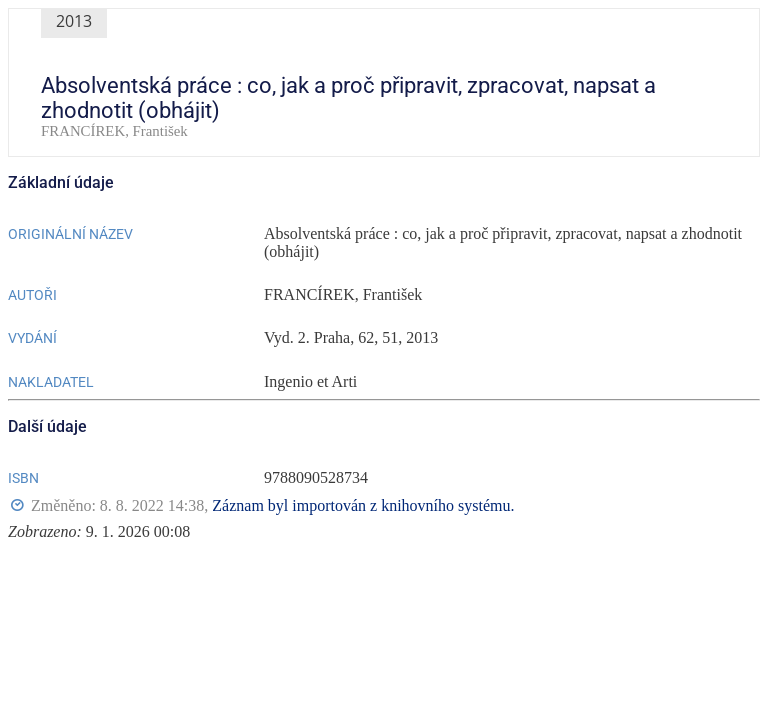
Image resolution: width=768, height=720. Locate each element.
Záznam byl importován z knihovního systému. (363, 505)
